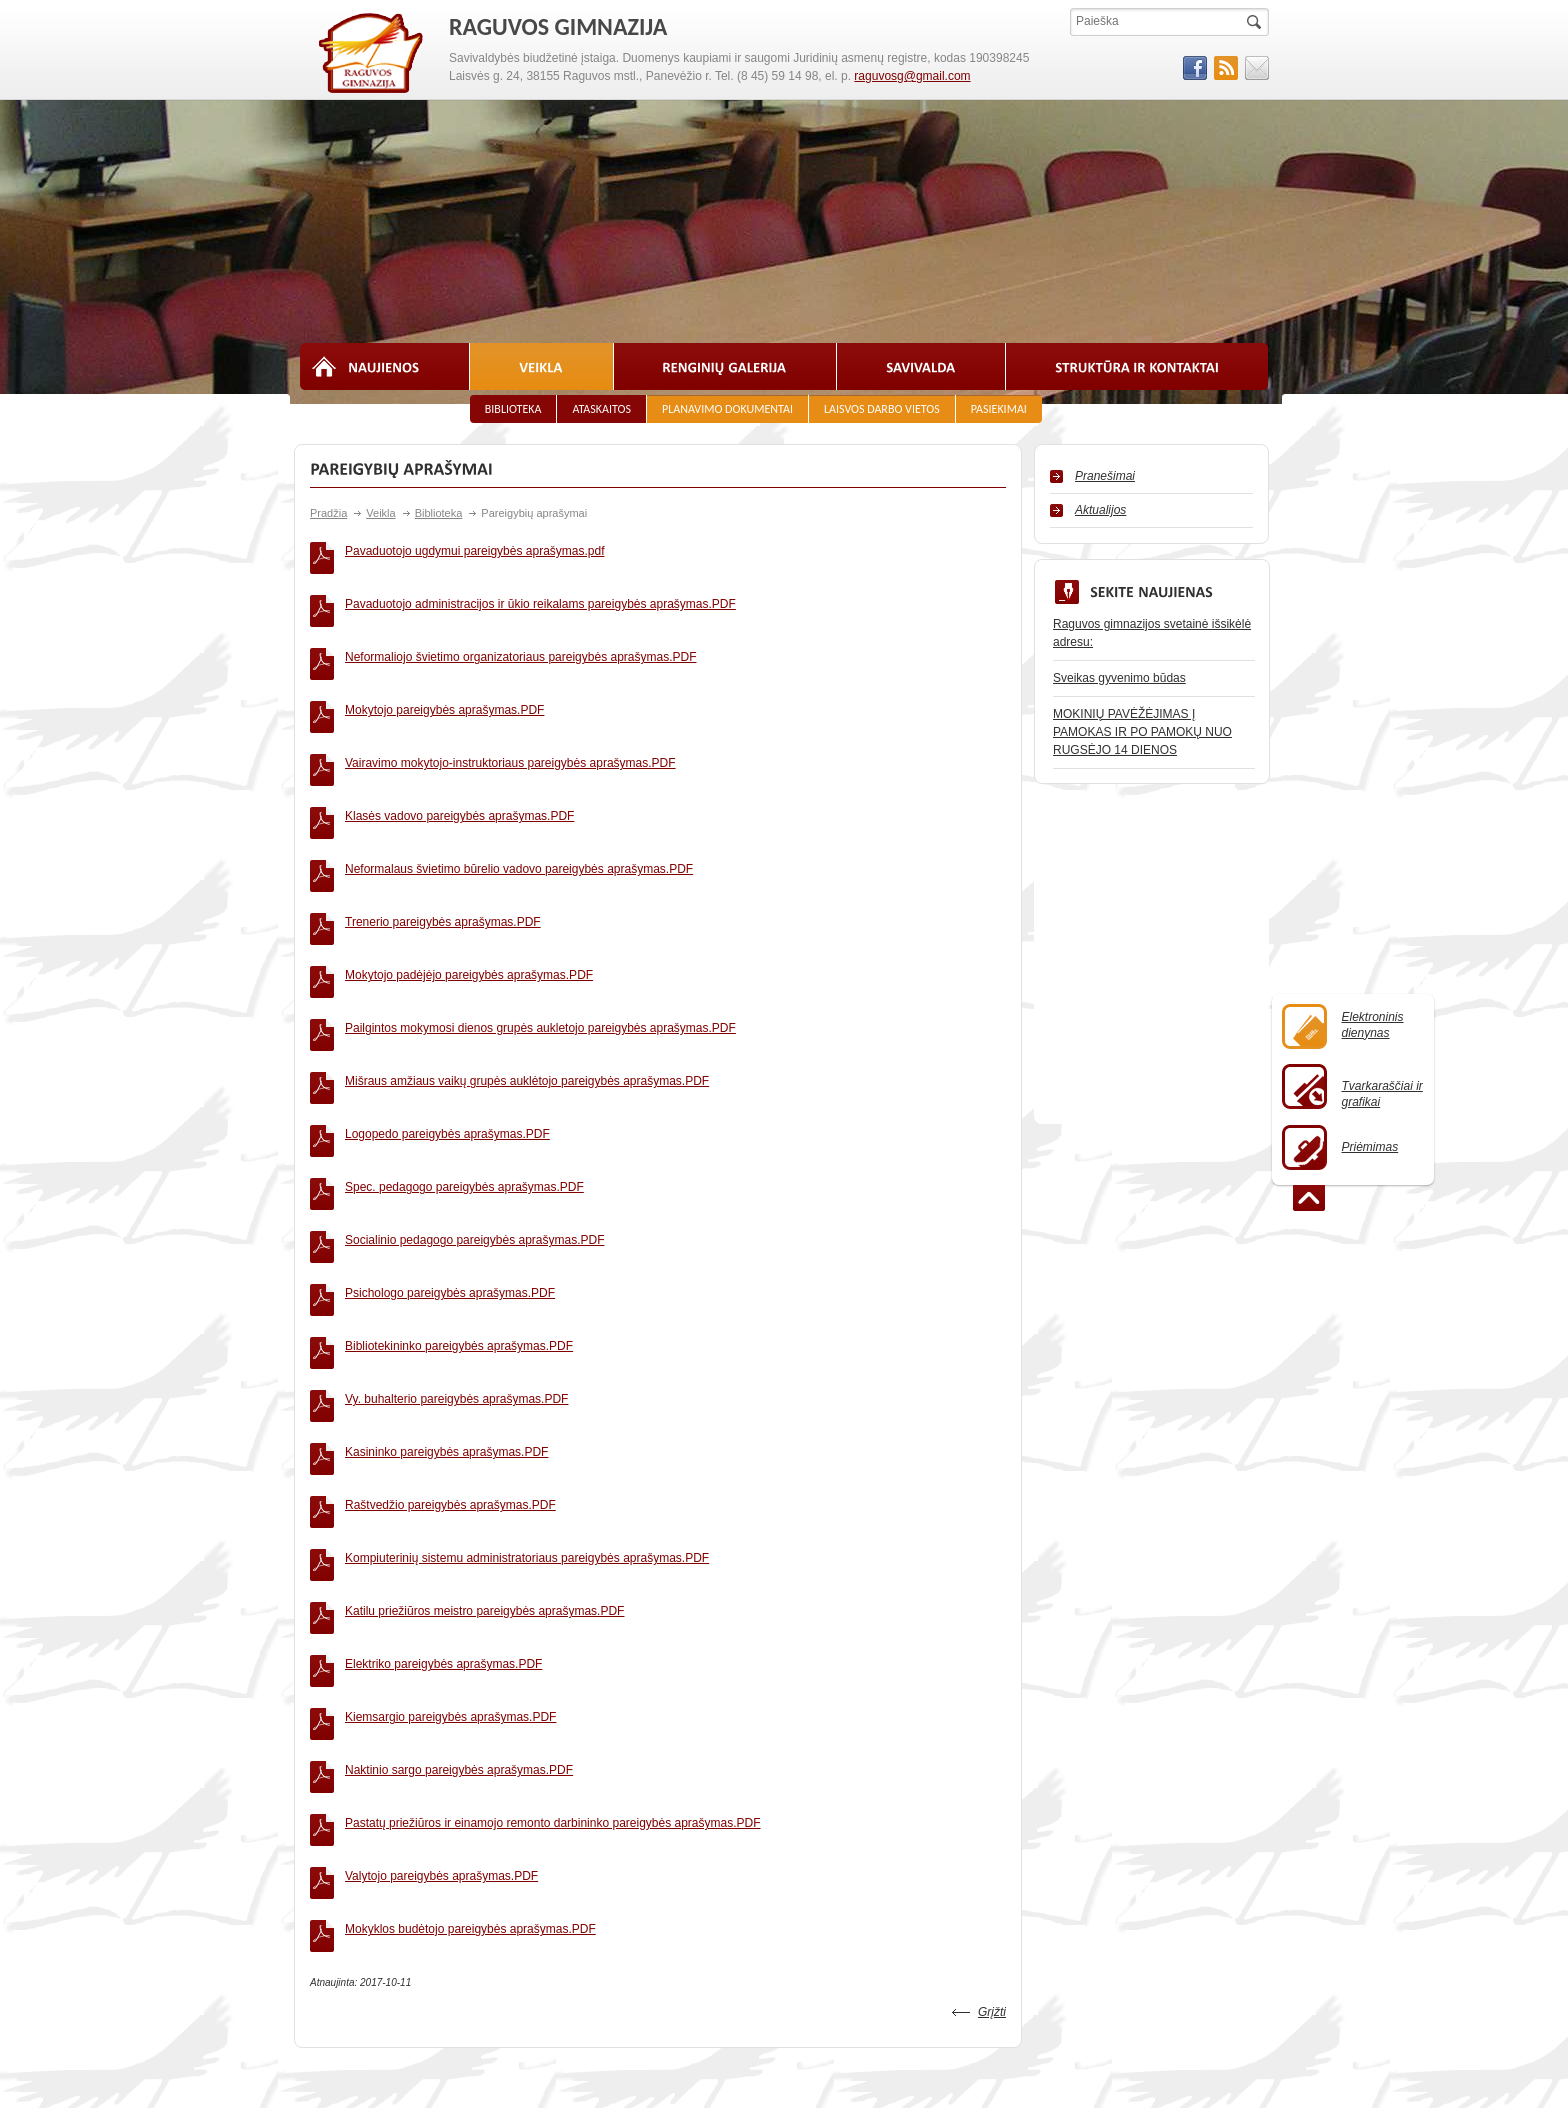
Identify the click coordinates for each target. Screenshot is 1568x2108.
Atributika (324, 1762)
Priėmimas (1340, 1147)
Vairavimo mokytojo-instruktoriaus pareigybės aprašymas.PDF (510, 695)
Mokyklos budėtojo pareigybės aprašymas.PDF (470, 1487)
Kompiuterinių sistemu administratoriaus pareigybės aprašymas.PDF (527, 1235)
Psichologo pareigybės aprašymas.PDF (450, 1055)
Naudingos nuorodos (894, 1742)
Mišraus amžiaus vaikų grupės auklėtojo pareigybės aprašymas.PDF (527, 911)
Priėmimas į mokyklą (354, 1722)
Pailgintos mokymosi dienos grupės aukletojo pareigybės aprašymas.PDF (540, 875)
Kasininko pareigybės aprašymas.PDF (446, 1163)
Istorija (316, 1742)
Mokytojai (524, 1742)
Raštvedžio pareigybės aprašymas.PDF (450, 1199)
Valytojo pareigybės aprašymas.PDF (441, 1451)
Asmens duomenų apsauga (912, 1822)
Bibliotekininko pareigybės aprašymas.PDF (459, 1091)
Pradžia (328, 513)
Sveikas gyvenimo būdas (1119, 678)
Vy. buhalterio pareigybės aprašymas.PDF (456, 1127)
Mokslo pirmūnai (542, 1782)
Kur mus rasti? (877, 1802)
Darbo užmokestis (1097, 1782)
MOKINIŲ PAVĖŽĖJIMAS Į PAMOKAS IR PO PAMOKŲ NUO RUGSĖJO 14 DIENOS (1142, 732)
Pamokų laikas (878, 1722)
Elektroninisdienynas (1343, 1026)
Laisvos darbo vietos (882, 409)
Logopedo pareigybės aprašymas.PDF (447, 947)
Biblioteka (513, 409)
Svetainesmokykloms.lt (1213, 2038)
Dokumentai (871, 1762)
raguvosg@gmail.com (912, 76)
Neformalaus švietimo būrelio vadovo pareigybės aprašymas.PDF (519, 767)
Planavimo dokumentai (727, 409)
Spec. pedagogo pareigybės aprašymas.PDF (464, 983)
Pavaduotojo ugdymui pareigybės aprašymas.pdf (475, 551)
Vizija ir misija (335, 1782)
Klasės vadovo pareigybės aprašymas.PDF (459, 731)
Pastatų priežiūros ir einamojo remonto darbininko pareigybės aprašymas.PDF (553, 1415)
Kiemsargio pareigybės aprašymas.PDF (450, 1343)
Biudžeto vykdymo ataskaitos (1126, 1762)
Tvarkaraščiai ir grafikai (1352, 1086)
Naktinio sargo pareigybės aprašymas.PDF (459, 1379)
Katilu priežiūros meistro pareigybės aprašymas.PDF (484, 1271)
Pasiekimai (999, 409)
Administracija (536, 1722)
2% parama (869, 1782)
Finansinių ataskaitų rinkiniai (1124, 1742)
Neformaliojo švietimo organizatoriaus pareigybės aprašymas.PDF (520, 623)
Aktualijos (1100, 510)
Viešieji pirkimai (1090, 1722)
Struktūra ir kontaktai (354, 1802)
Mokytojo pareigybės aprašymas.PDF (444, 659)
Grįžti (992, 1553)
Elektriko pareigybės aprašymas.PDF (443, 1307)
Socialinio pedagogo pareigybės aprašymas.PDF (474, 1019)
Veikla (380, 513)
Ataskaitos (601, 409)
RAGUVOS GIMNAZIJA (372, 54)
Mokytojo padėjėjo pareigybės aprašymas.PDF (469, 839)
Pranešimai (1105, 476)
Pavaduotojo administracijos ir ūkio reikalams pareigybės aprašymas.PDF (540, 587)
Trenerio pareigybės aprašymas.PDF (443, 803)
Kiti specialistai (538, 1762)
